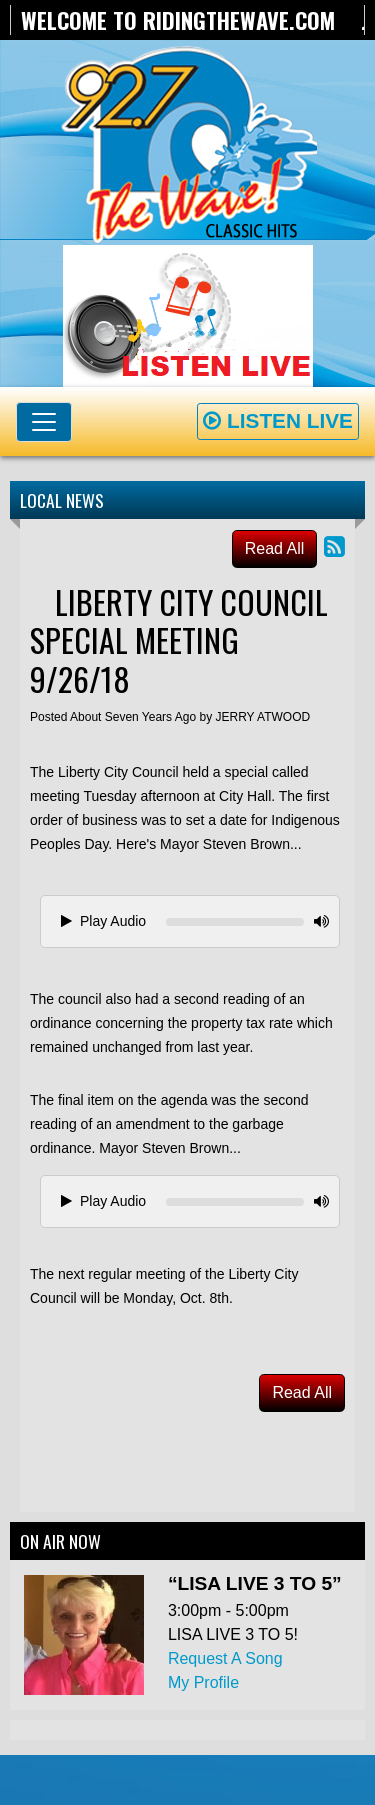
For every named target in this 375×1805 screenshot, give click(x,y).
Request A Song (225, 1658)
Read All (275, 548)
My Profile (203, 1682)
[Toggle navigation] (44, 422)
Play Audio (103, 921)
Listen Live (278, 420)
